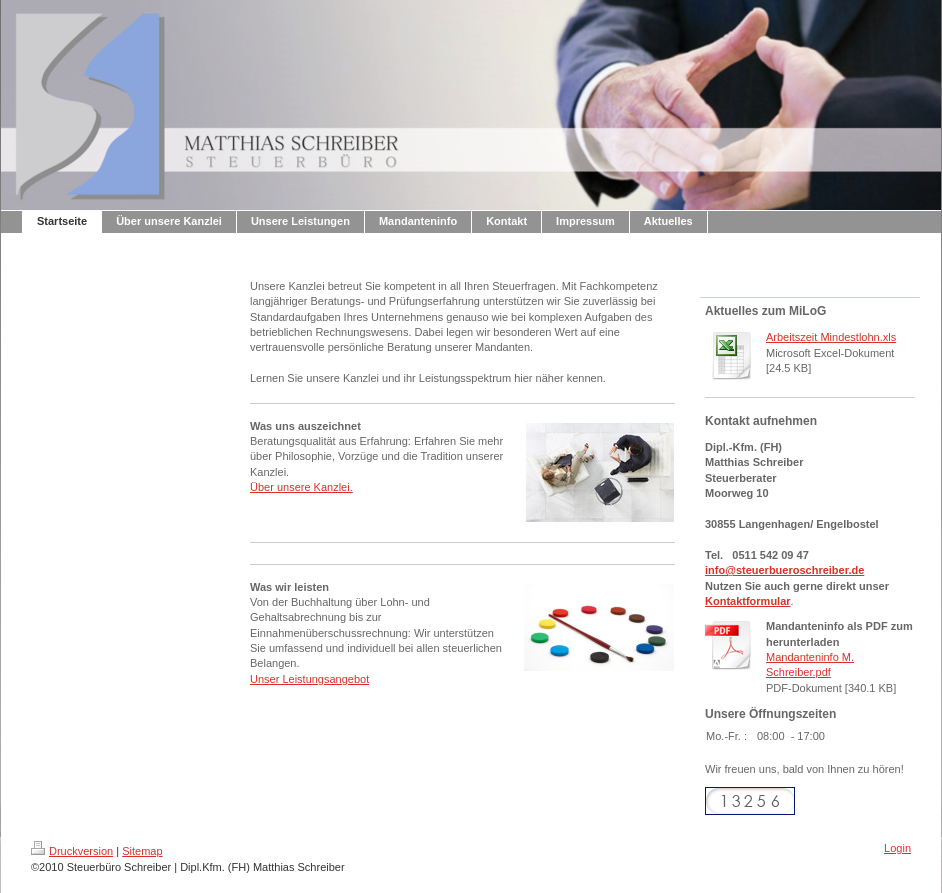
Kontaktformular (748, 601)
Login (897, 848)
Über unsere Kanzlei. (301, 487)
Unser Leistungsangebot (309, 679)
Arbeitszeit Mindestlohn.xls (831, 337)
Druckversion (72, 851)
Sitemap (142, 851)
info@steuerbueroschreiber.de (784, 570)
